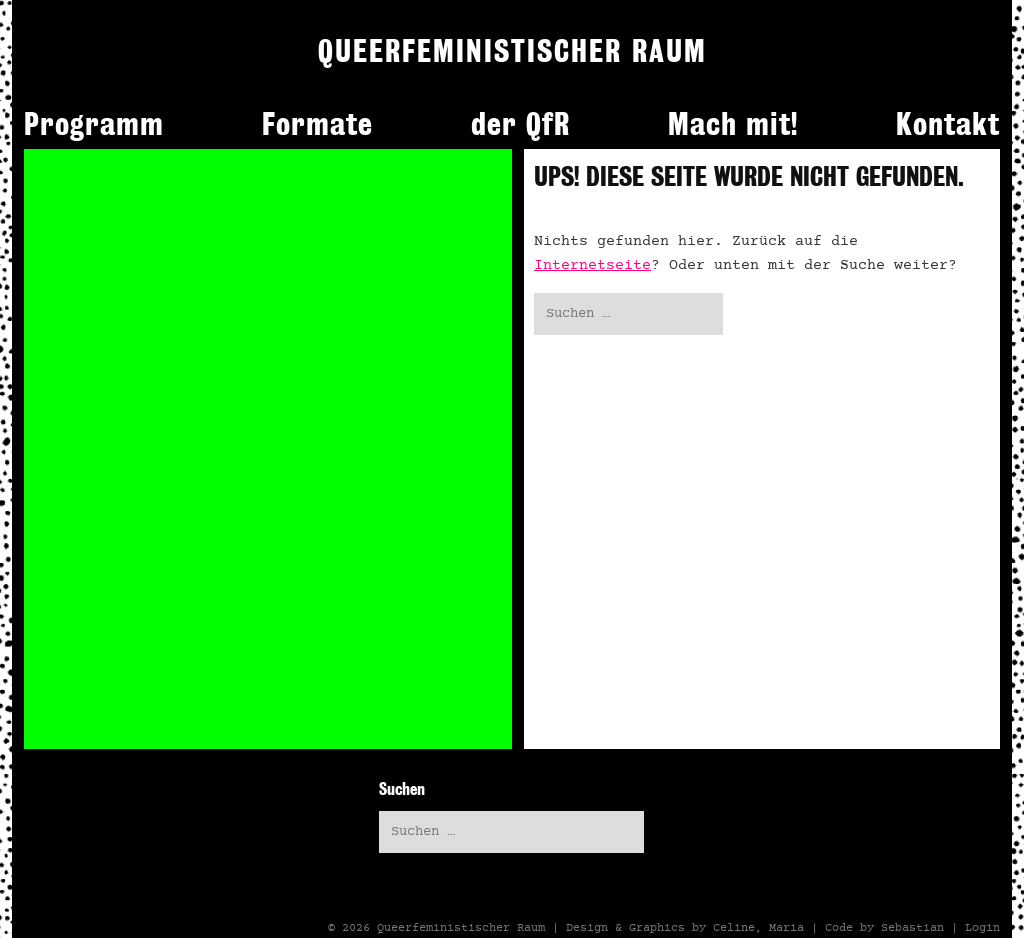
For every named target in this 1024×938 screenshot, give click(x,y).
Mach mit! (733, 124)
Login (982, 928)
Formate (317, 124)
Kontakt (948, 124)
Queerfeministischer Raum (461, 928)
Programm (94, 124)
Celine (734, 928)
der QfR (520, 124)
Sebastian (912, 928)
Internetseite (592, 265)
